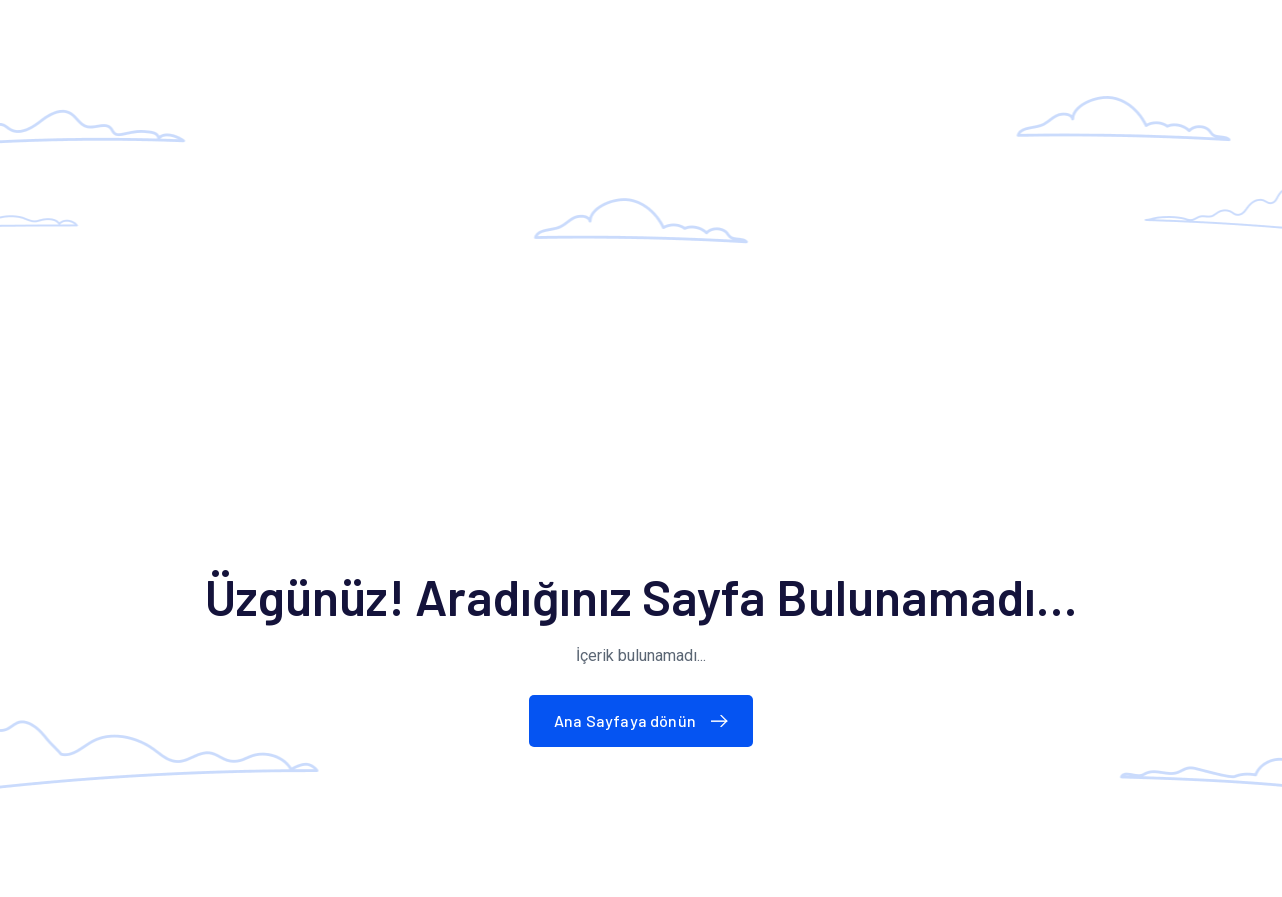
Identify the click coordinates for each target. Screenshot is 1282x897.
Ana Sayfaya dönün (645, 720)
